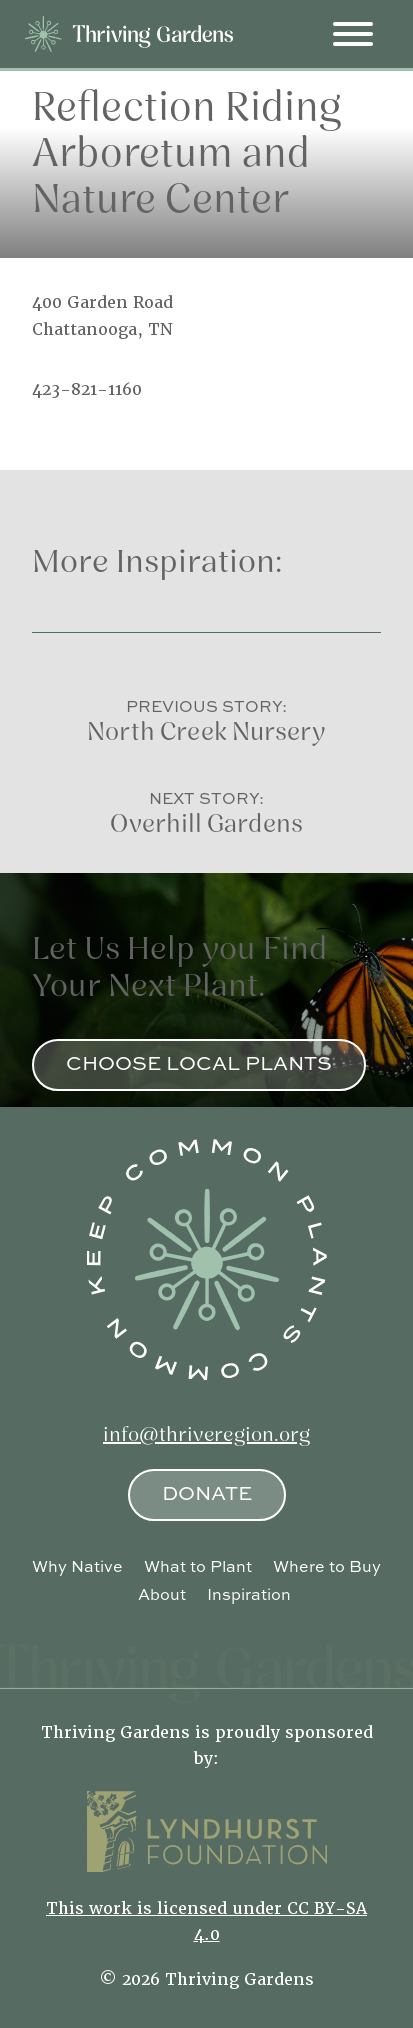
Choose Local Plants (199, 1062)
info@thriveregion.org (206, 1436)
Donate (207, 1492)
